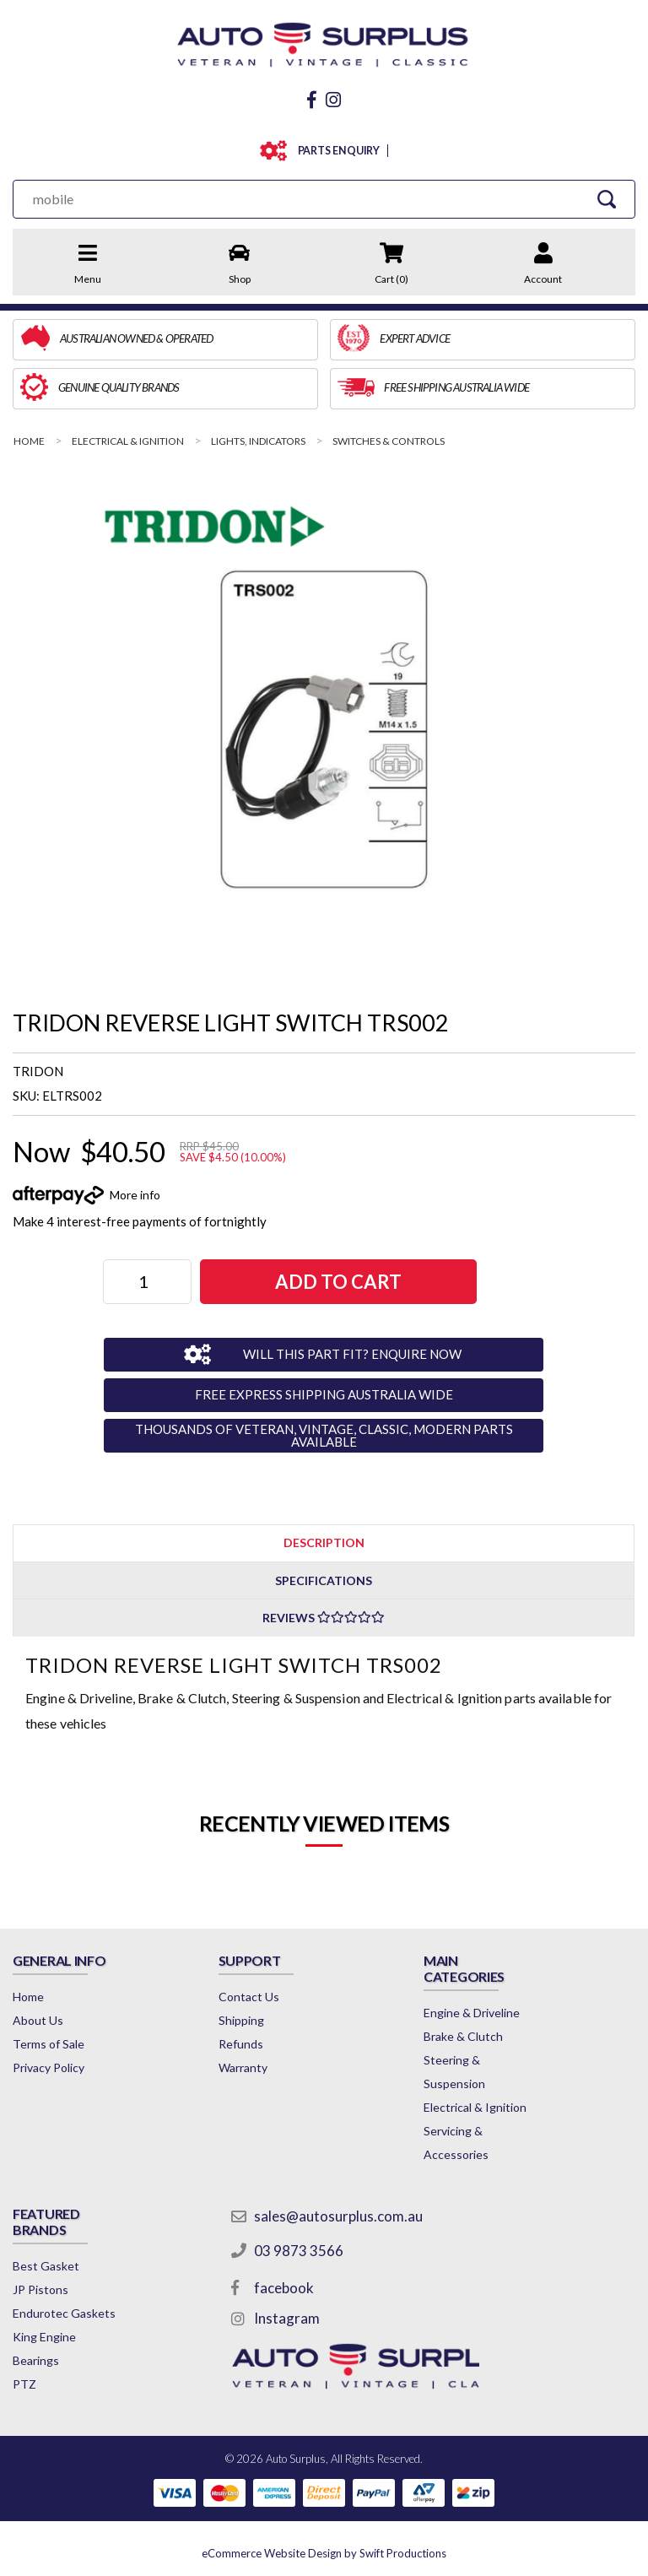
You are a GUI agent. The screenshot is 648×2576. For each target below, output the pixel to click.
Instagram (287, 2318)
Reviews (323, 1617)
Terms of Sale (48, 2044)
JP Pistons (40, 2289)
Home (28, 1996)
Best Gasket (46, 2266)
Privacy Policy (48, 2067)
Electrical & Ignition (475, 2107)
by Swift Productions (324, 2553)
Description (324, 1542)
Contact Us (249, 1996)
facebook (284, 2288)
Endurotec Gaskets (64, 2313)
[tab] (323, 1542)
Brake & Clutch (463, 2036)
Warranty (243, 2067)
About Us (38, 2020)
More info (135, 1195)
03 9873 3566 (298, 2250)
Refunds (241, 2044)
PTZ (24, 2384)
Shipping (241, 2020)
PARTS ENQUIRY (335, 150)
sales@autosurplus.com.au (338, 2216)
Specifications (323, 1580)
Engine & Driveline (472, 2012)
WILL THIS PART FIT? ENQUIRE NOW (352, 1353)
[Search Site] (606, 199)
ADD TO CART (338, 1281)
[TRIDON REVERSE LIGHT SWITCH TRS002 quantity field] (147, 1281)
